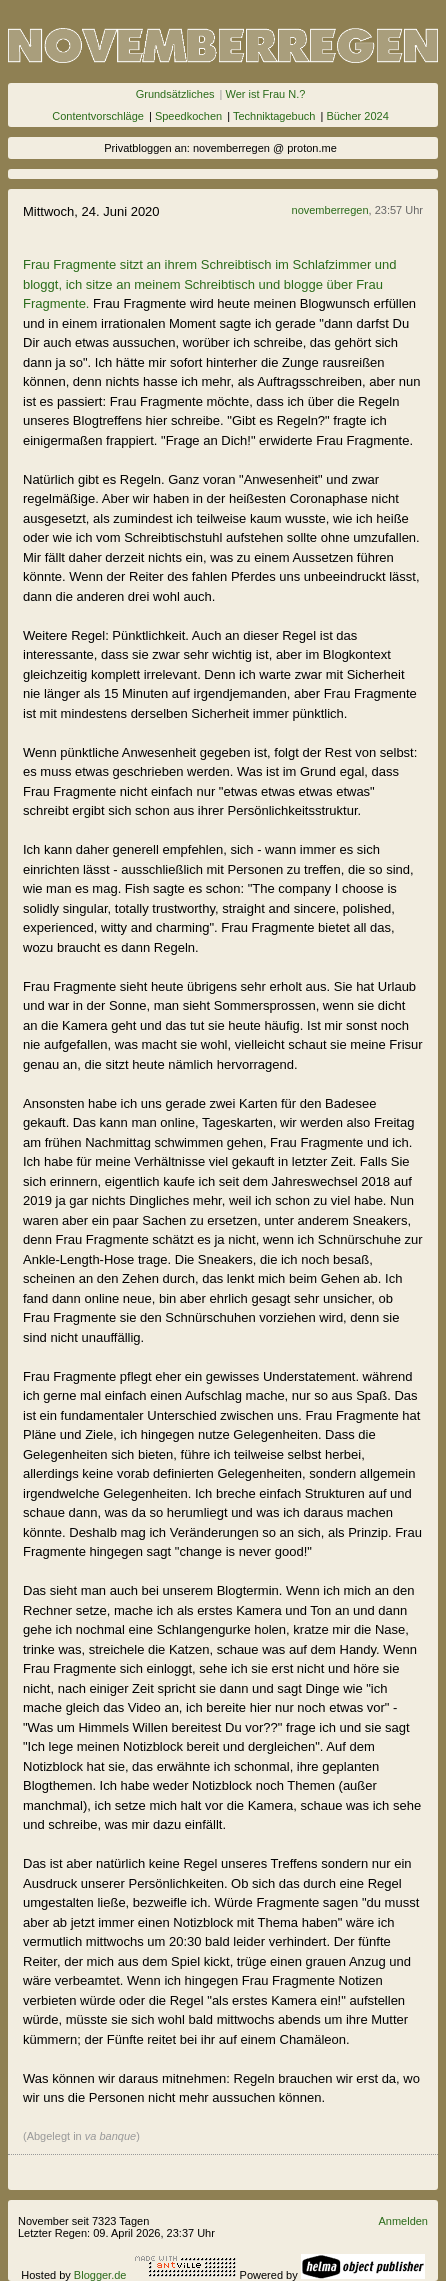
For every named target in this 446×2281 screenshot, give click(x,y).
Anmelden (403, 2221)
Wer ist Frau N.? (265, 94)
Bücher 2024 (357, 116)
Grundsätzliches (175, 94)
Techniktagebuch (274, 116)
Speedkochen (188, 116)
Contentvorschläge (98, 116)
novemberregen (330, 210)
